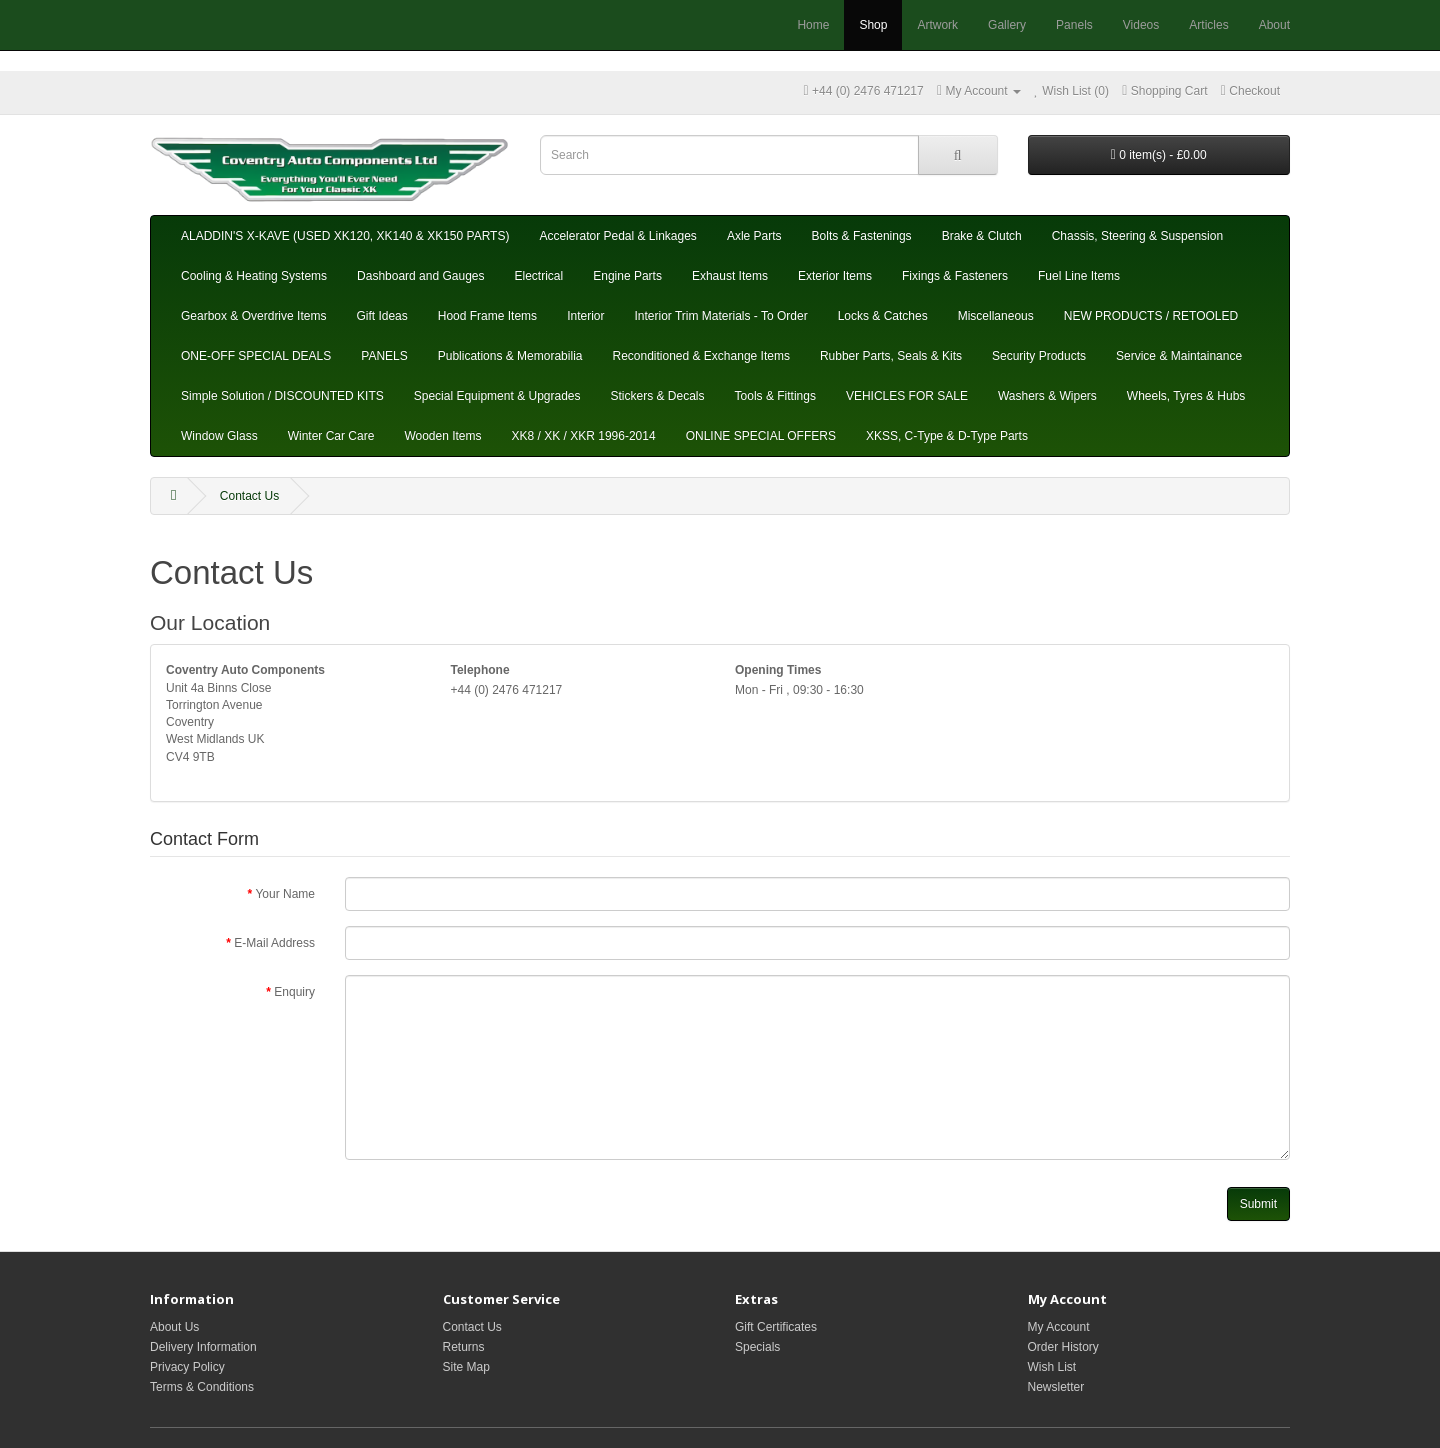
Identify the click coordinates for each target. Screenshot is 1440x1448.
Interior (585, 316)
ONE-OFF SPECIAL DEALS (256, 356)
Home (813, 25)
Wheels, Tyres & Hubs (1186, 396)
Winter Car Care (331, 436)
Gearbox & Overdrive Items (253, 316)
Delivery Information (203, 1347)
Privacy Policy (187, 1367)
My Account (1059, 1327)
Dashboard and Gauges (420, 276)
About (1274, 25)
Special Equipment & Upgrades (497, 396)
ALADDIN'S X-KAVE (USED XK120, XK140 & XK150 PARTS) (345, 236)
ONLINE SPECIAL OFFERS (761, 436)
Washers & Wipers (1047, 396)
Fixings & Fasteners (955, 276)
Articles (1208, 25)
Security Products (1039, 356)
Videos (1141, 25)
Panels (1074, 25)
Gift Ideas (381, 316)
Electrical (539, 276)
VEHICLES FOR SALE (907, 396)
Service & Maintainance (1179, 356)
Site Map (466, 1367)
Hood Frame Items (487, 316)
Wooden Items (442, 436)
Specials (757, 1347)
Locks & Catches (883, 316)
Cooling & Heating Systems (254, 276)
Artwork (937, 25)
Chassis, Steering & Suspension (1137, 236)
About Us (174, 1327)
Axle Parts (754, 236)
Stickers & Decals (658, 396)
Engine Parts (627, 276)
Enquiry (294, 992)
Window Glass (219, 436)
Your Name (285, 894)
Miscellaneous (996, 316)
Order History (1063, 1347)
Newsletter (1056, 1387)
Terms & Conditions (202, 1387)
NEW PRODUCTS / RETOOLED (1151, 316)
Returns (464, 1347)
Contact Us (249, 496)
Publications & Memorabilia (510, 356)
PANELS (384, 356)
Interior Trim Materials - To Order (720, 316)
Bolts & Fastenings (862, 236)
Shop (873, 25)
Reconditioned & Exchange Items (700, 356)
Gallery (1007, 25)
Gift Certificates (776, 1327)
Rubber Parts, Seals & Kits (891, 356)
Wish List (1052, 1367)
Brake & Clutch (982, 236)
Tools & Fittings (775, 396)
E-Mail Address (274, 943)
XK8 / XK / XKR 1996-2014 (584, 436)
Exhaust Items (730, 276)
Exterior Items (835, 276)
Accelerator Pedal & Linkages (617, 236)
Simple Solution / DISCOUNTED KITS (282, 396)
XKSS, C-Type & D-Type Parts (947, 436)
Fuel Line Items (1079, 276)
